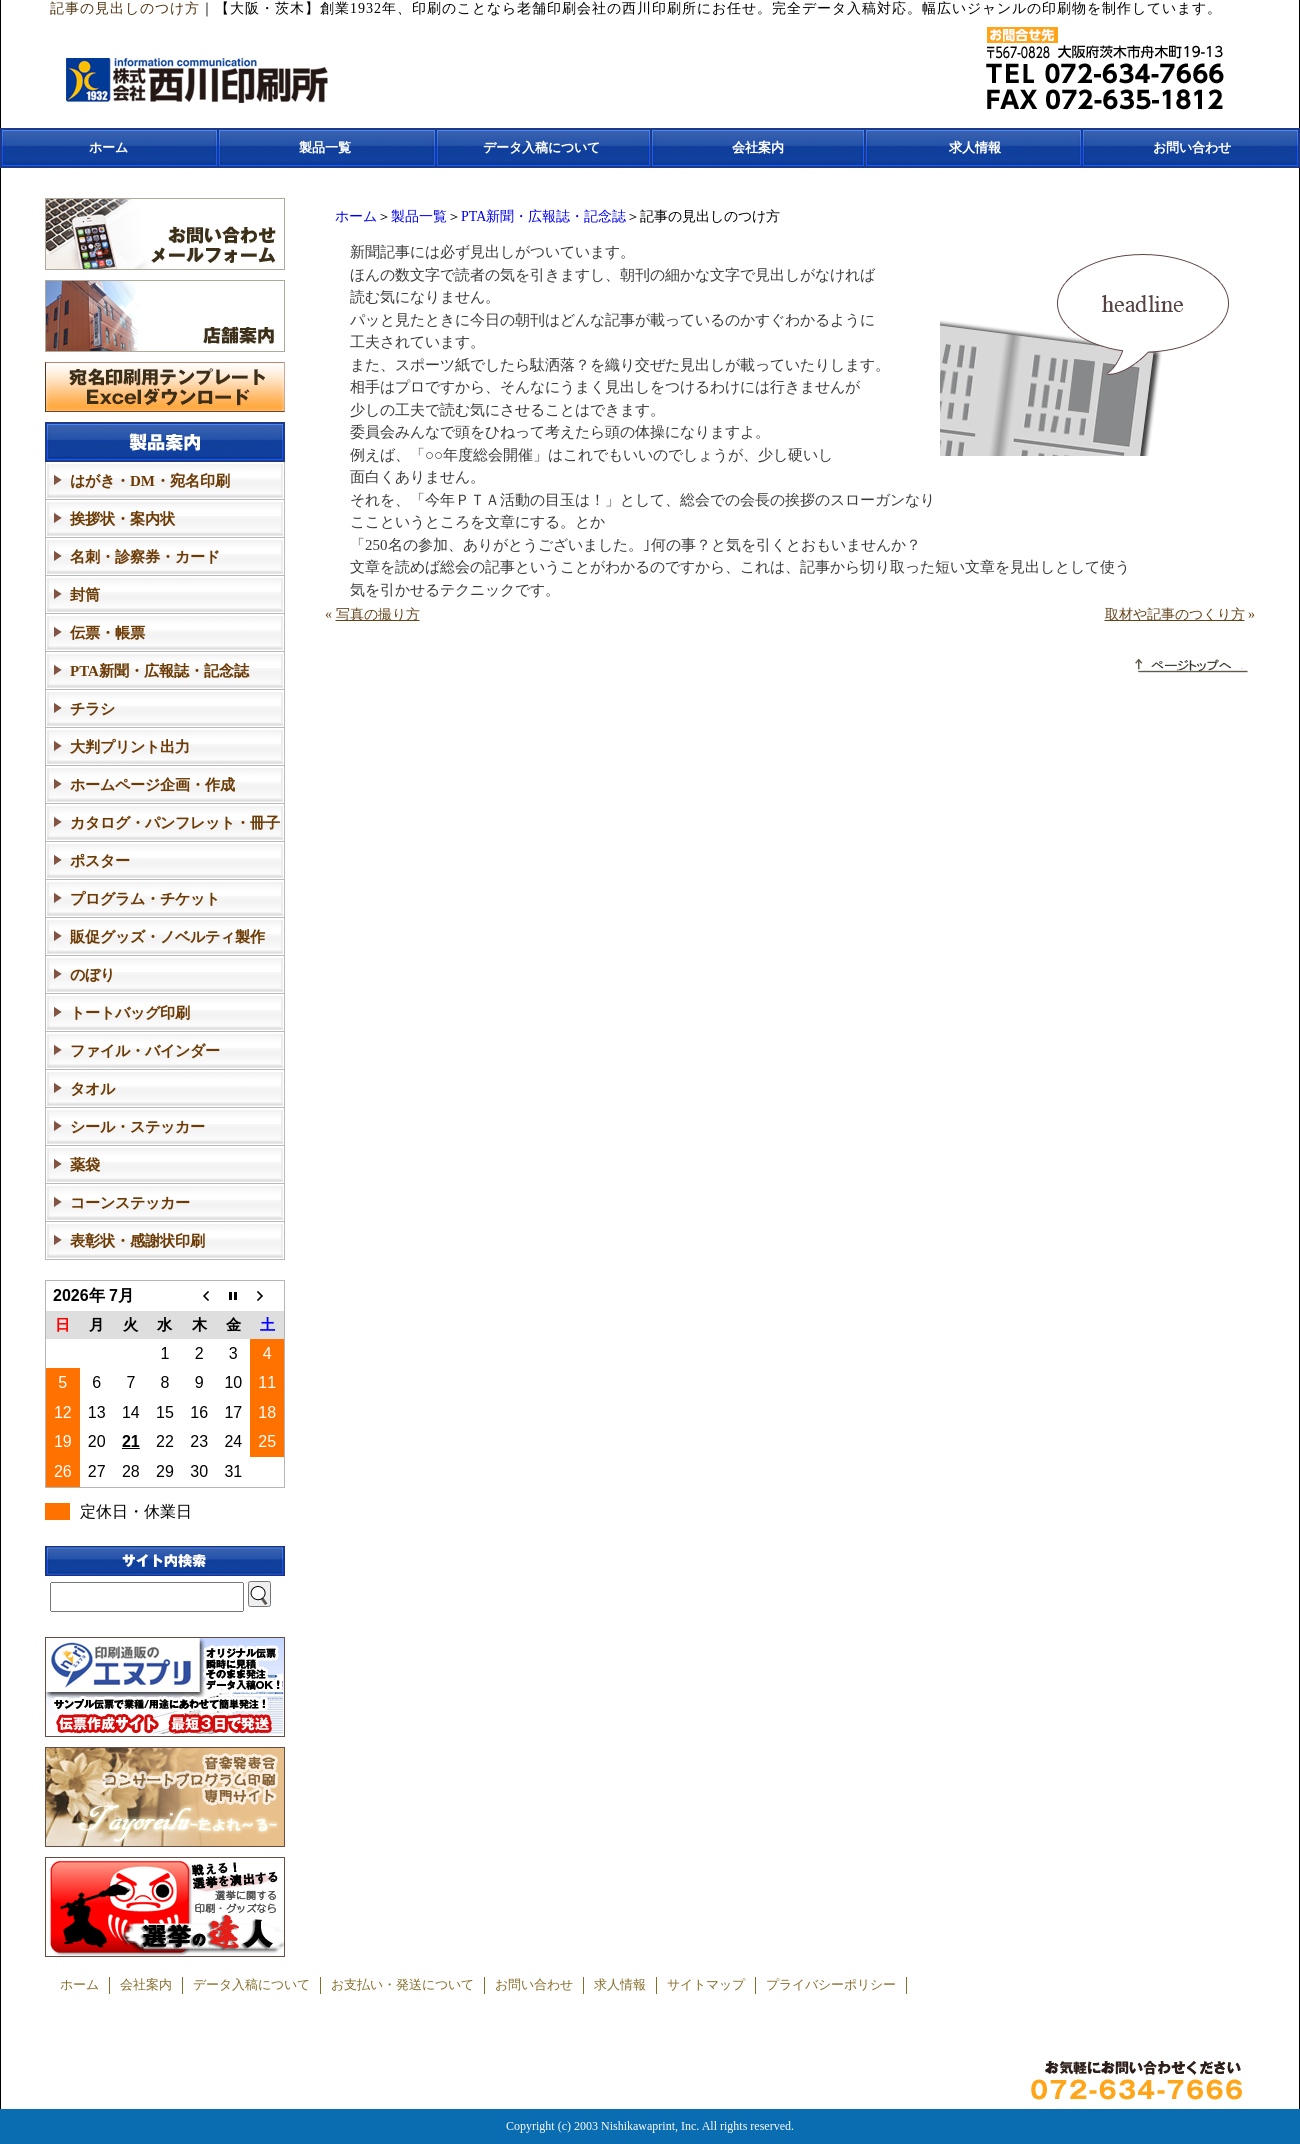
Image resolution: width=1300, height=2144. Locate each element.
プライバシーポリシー (831, 1985)
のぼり (92, 975)
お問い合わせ (1192, 147)
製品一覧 (325, 147)
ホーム (108, 147)
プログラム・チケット (145, 899)
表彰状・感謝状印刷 (137, 1241)
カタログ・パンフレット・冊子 (175, 823)
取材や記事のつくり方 (1175, 614)
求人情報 (975, 147)
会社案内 (758, 147)
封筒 (85, 595)
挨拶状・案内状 (122, 519)
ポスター (100, 861)
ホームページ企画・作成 (152, 785)
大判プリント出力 (130, 747)
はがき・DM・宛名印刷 (150, 481)
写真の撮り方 (378, 614)
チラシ (92, 709)
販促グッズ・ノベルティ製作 (167, 937)
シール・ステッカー (137, 1127)
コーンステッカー (130, 1203)
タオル (92, 1089)
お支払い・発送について (402, 1985)
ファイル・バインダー (145, 1051)
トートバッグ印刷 (130, 1013)
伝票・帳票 (107, 633)
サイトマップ (706, 1985)
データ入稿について (541, 147)
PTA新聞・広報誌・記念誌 (543, 216)
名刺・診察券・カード (145, 557)
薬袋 (85, 1165)
